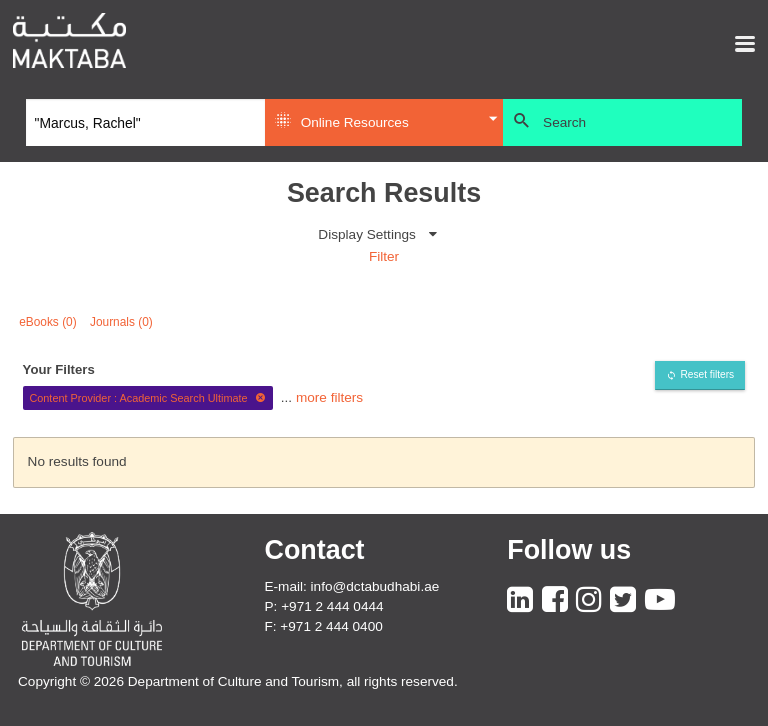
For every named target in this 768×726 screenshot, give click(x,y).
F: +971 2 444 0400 (324, 626)
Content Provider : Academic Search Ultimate (147, 398)
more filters (329, 397)
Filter (384, 256)
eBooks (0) (48, 322)
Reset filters (707, 374)
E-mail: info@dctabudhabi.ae (352, 586)
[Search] (145, 123)
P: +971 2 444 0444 (324, 606)
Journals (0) (121, 322)
